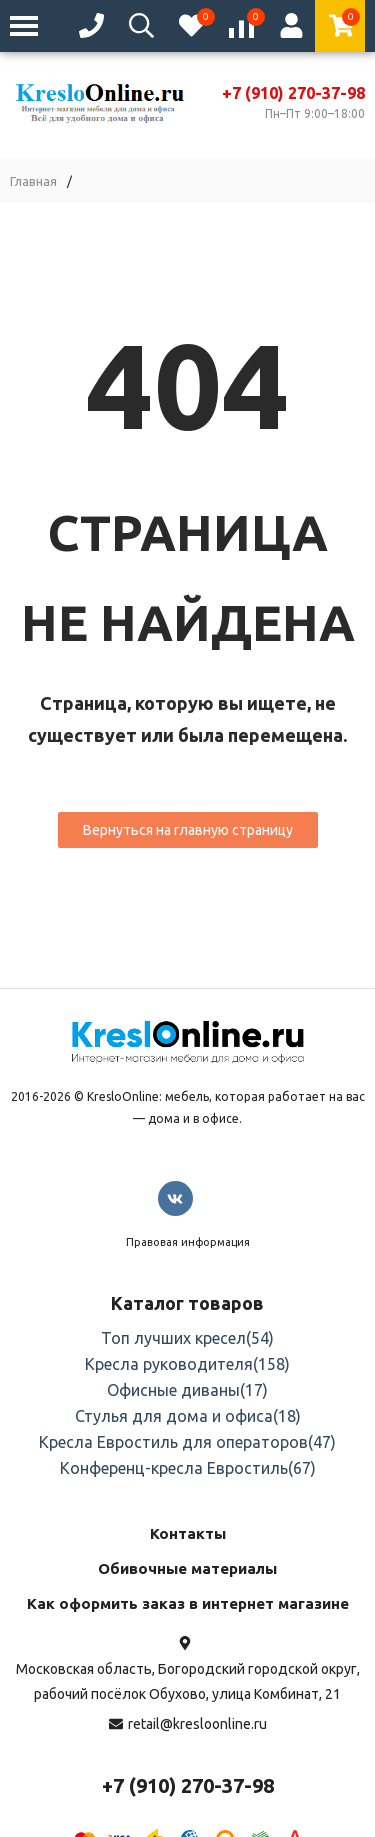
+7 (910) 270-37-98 (293, 93)
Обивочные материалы (187, 1568)
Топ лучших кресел (187, 1338)
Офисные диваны (187, 1390)
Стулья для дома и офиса (188, 1416)
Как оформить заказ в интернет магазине (188, 1603)
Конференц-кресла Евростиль (188, 1468)
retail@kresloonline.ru (197, 1724)
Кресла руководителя (187, 1364)
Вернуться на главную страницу (188, 830)
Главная (33, 181)
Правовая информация (188, 1242)
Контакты (188, 1533)
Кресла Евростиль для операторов (187, 1442)
